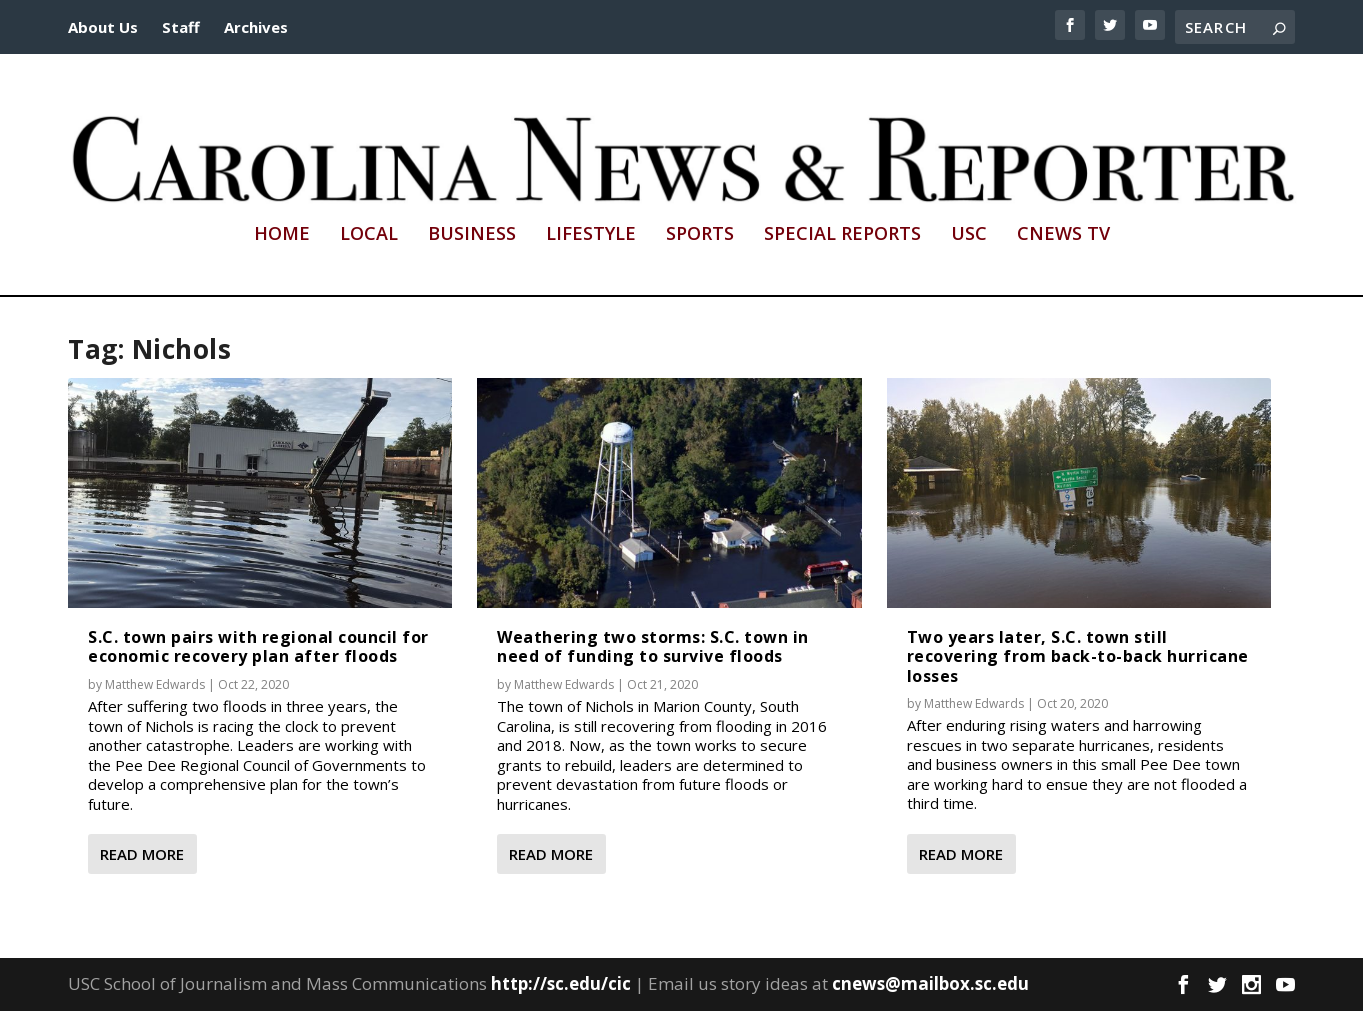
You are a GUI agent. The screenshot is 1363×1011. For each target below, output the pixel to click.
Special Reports (842, 235)
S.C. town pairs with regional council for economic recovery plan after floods (258, 646)
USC (969, 235)
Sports (700, 235)
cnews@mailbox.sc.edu (930, 983)
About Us (103, 27)
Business (472, 235)
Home (282, 235)
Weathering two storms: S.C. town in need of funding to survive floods (653, 646)
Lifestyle (591, 235)
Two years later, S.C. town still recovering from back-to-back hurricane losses (1078, 656)
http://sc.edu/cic (561, 983)
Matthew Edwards (155, 684)
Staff (181, 27)
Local (369, 235)
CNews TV (1063, 235)
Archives (256, 27)
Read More (142, 854)
